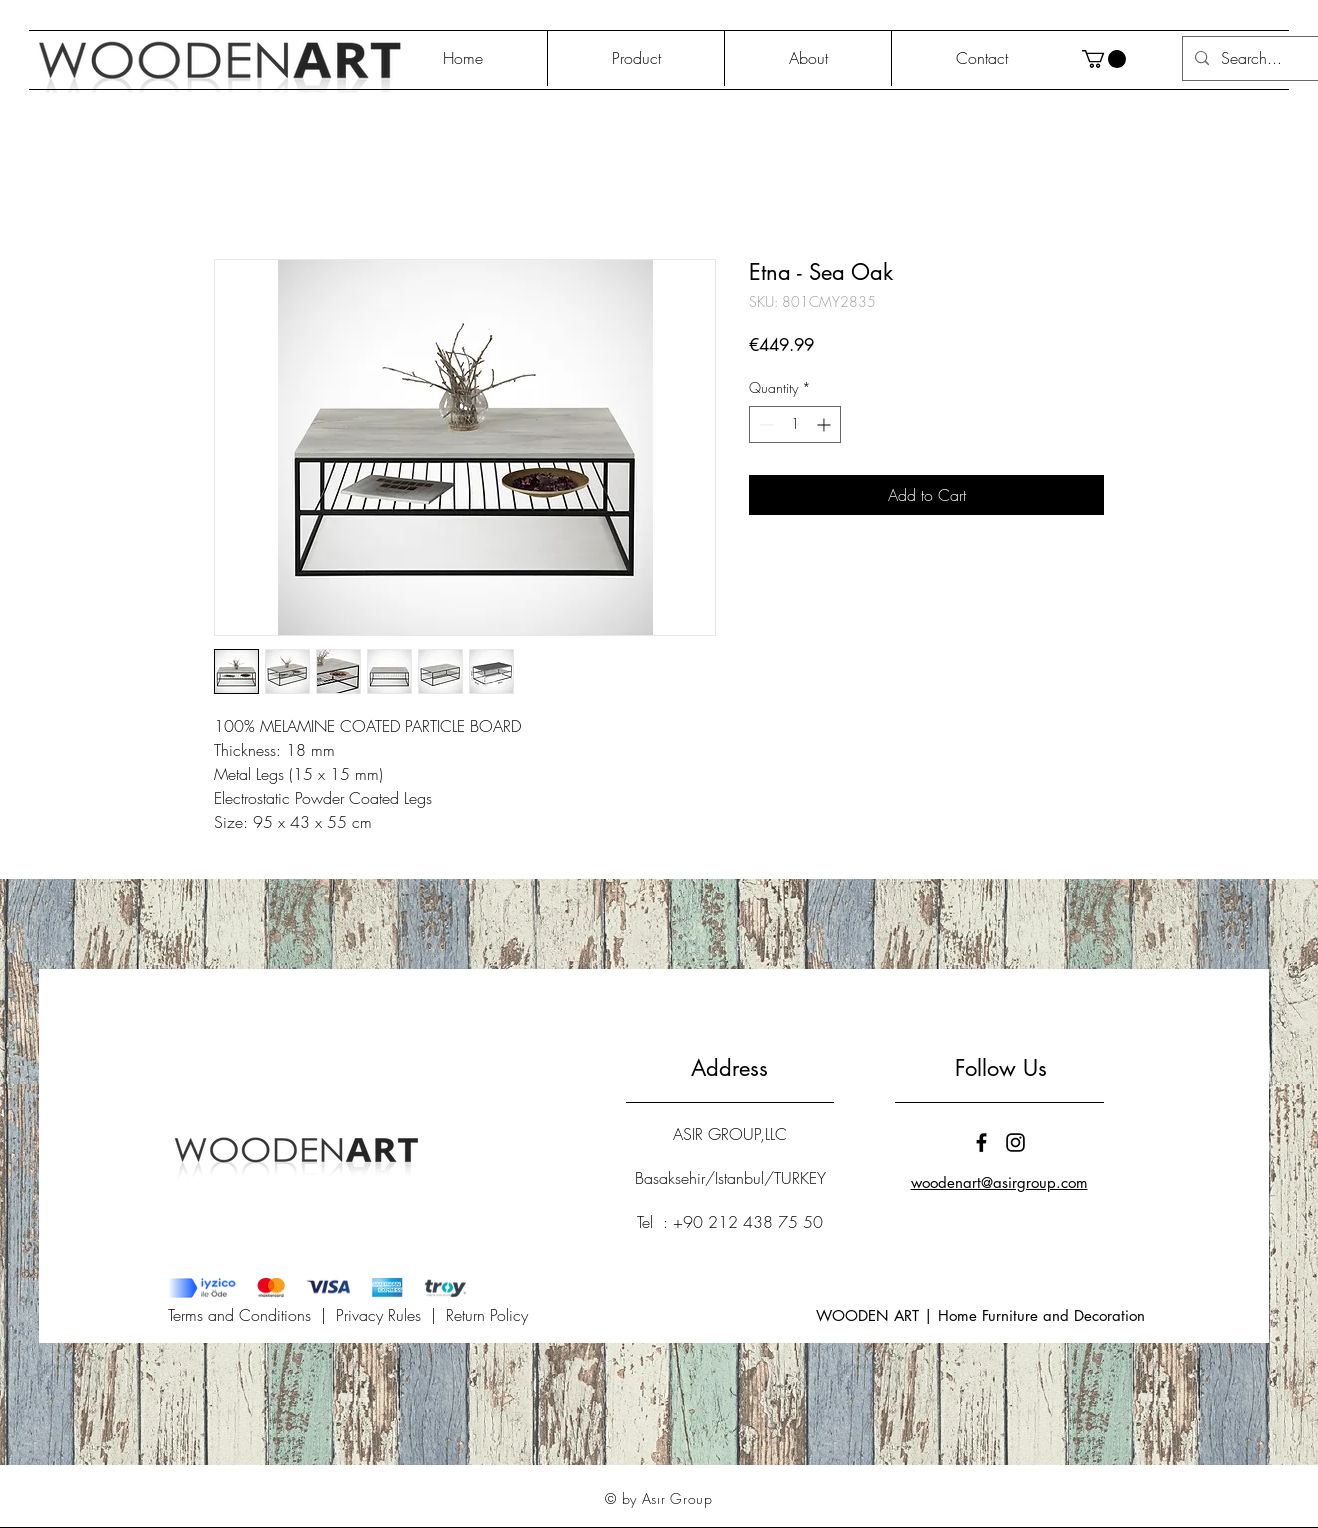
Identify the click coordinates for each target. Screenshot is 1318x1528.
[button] (1104, 59)
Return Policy (487, 1315)
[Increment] (825, 424)
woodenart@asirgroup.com (999, 1182)
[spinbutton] (795, 424)
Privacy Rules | (391, 1315)
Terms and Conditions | (252, 1315)
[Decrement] (764, 424)
